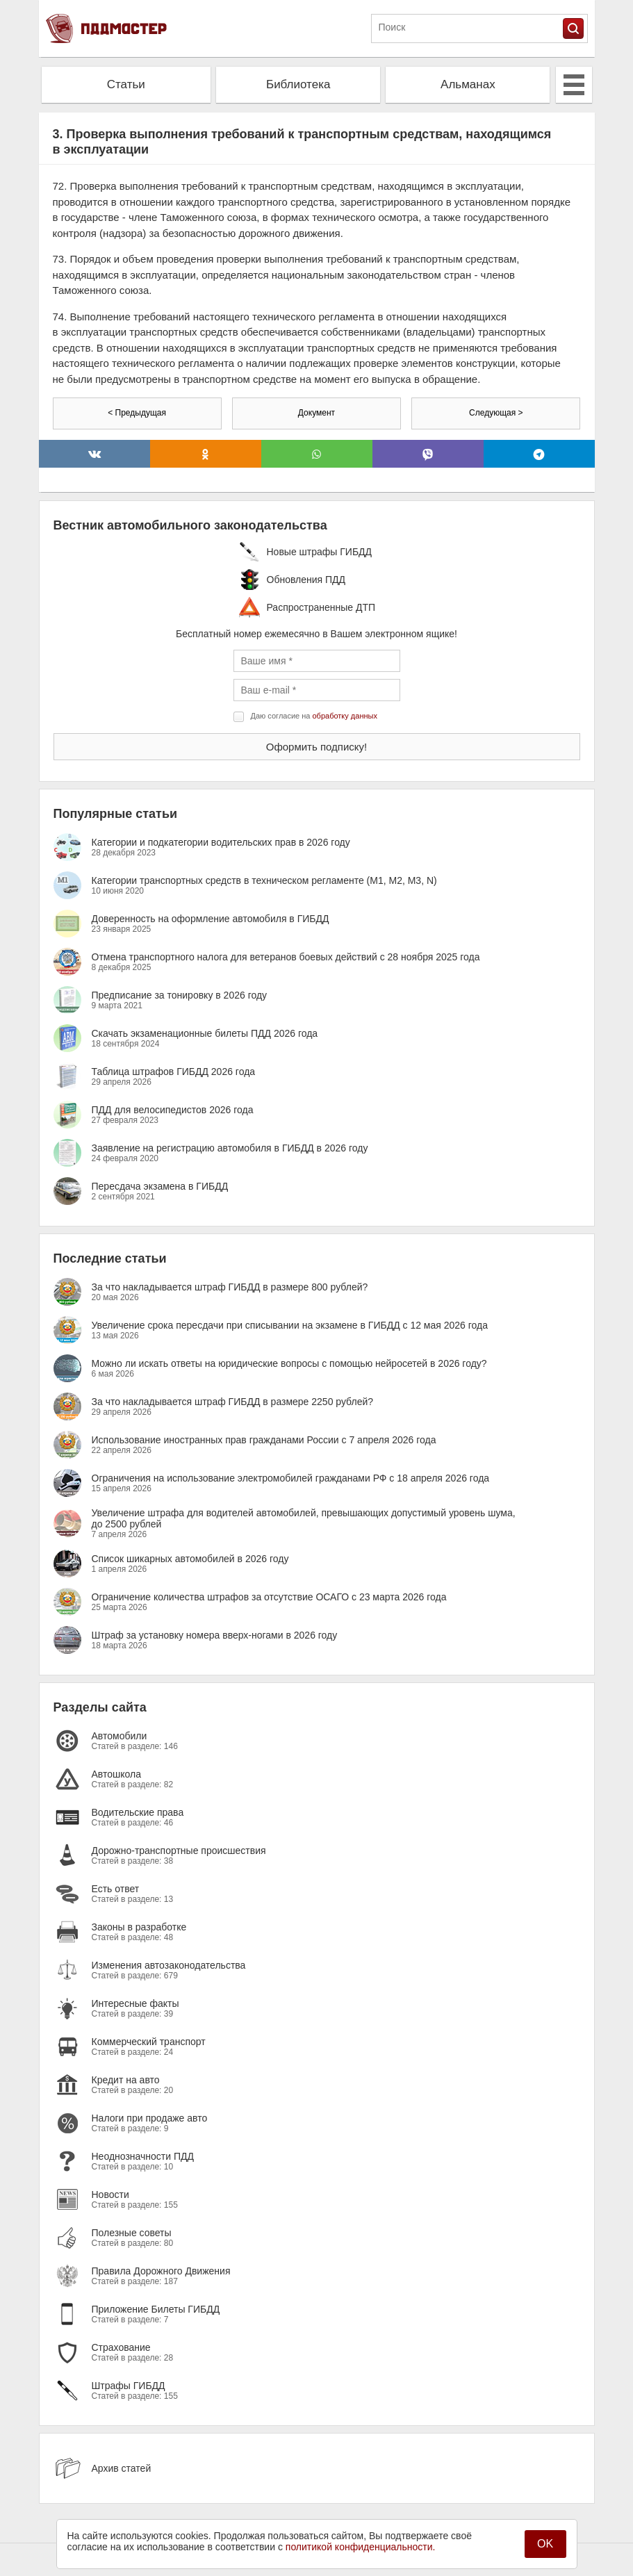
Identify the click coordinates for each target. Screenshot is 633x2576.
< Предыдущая (137, 413)
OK (545, 2544)
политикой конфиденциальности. (361, 2546)
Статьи (126, 84)
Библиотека (298, 84)
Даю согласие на (314, 716)
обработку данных (345, 716)
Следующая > (496, 413)
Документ (316, 413)
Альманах (468, 84)
